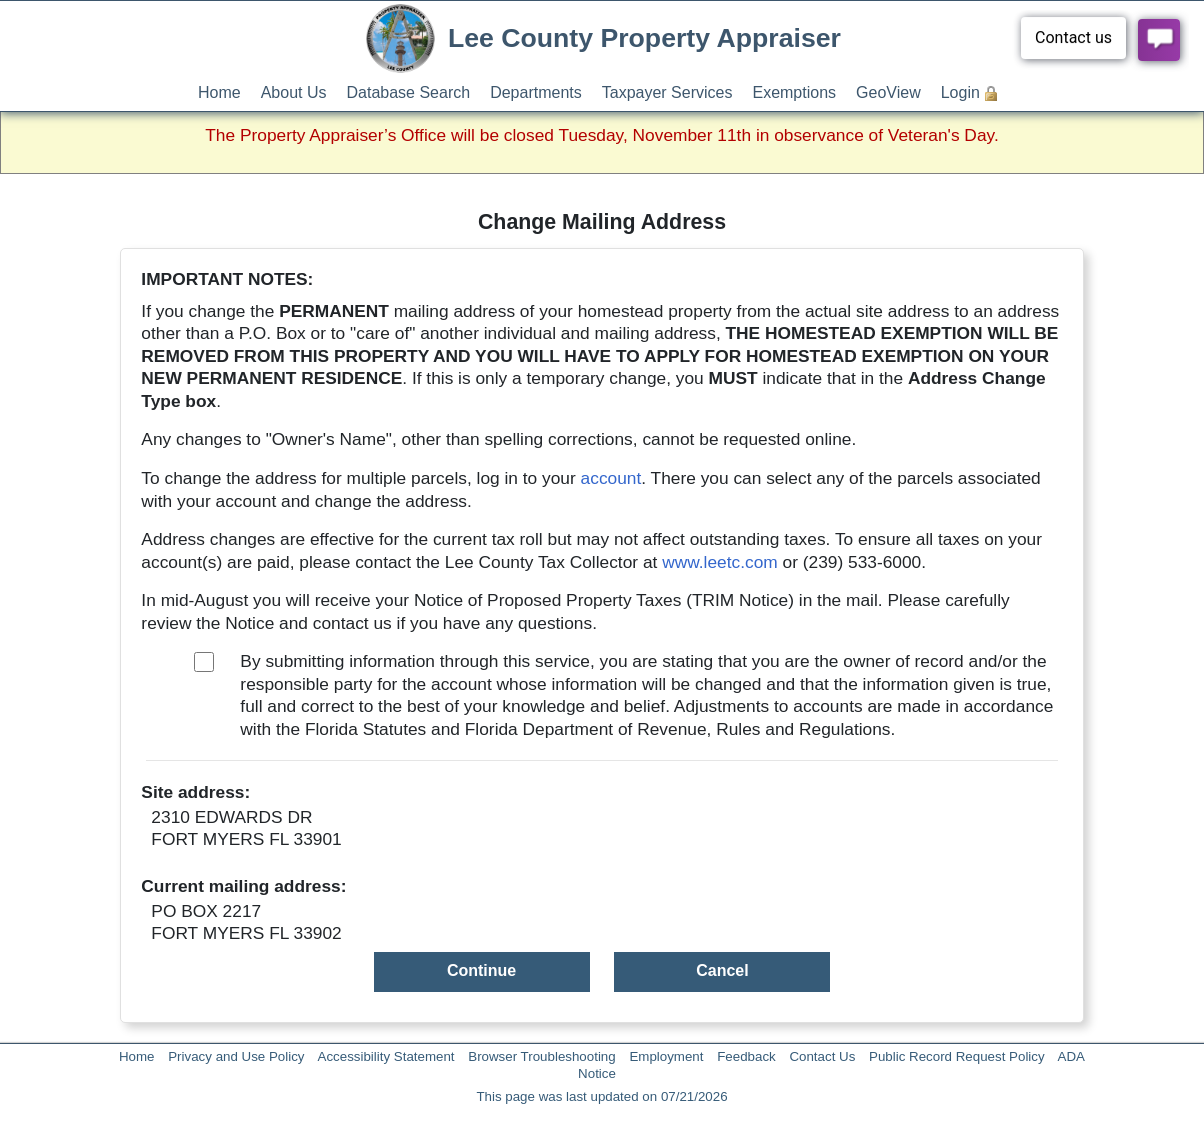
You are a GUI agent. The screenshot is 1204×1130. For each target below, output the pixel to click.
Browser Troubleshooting (541, 1056)
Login (960, 92)
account (611, 478)
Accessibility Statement (386, 1056)
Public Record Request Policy (957, 1056)
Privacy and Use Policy (236, 1056)
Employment (666, 1056)
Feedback (746, 1056)
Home (219, 92)
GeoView (888, 92)
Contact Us (822, 1056)
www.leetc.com (720, 562)
